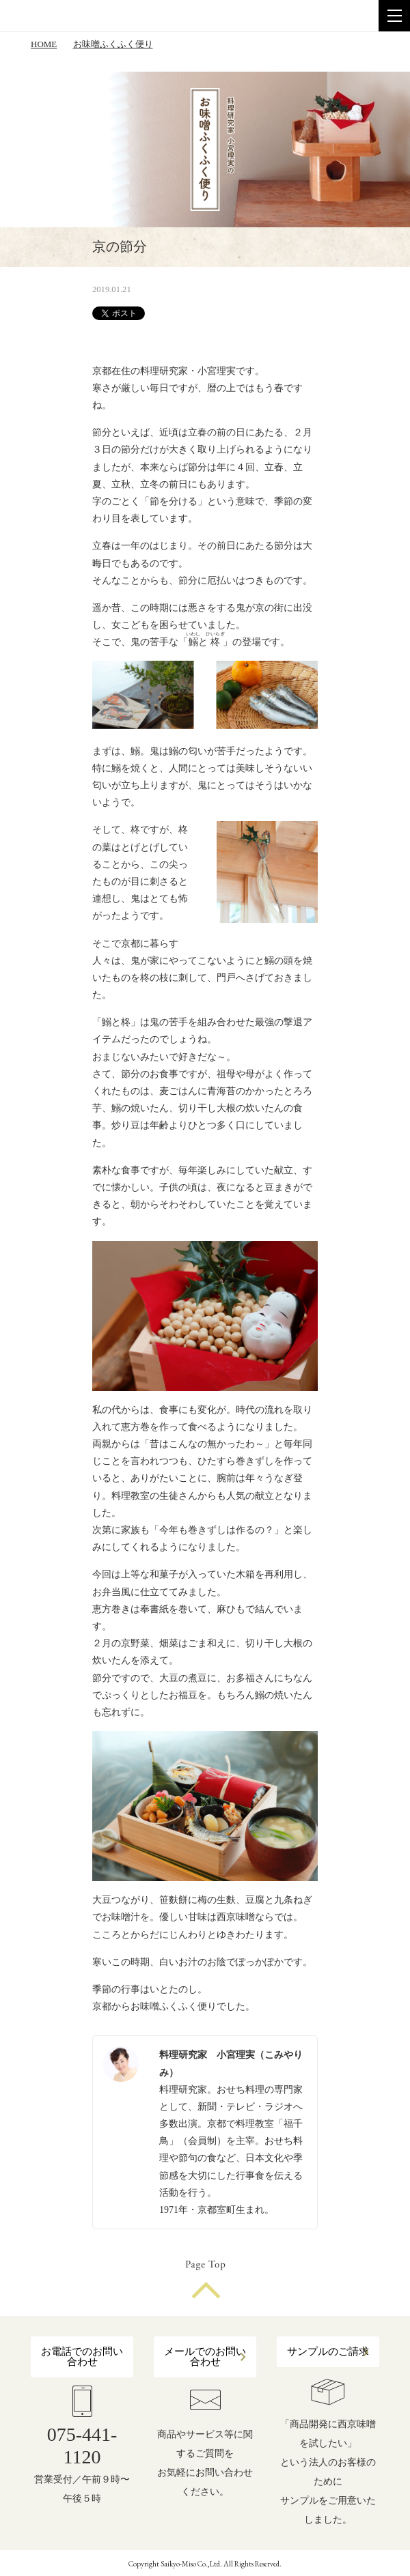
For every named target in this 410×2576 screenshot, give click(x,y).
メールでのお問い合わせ (205, 2356)
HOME (44, 44)
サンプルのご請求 (328, 2351)
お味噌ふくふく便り (113, 44)
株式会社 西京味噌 (68, 16)
